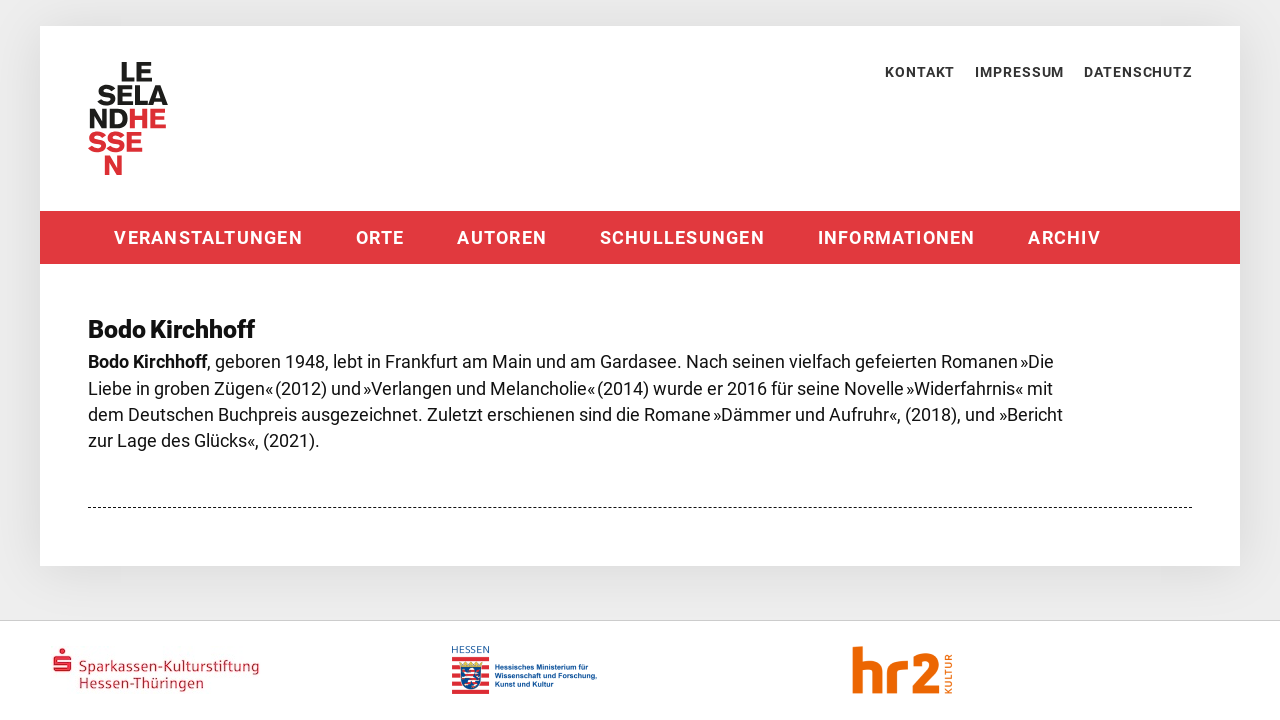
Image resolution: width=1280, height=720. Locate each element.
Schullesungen (682, 238)
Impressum (1019, 72)
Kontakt (920, 72)
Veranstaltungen (208, 238)
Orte (380, 238)
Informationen (897, 238)
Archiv (1064, 238)
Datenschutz (1138, 72)
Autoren (502, 238)
